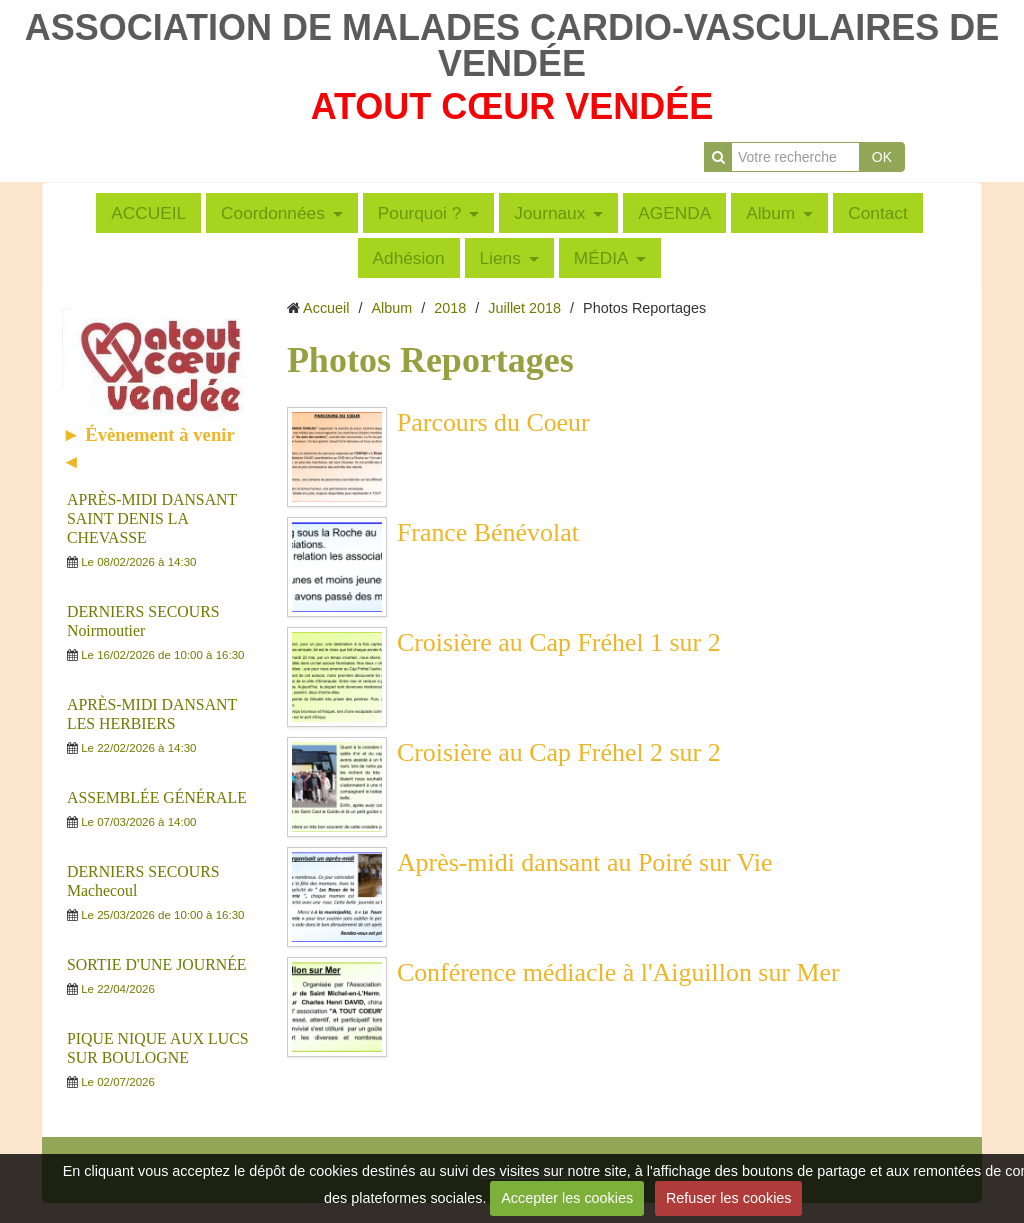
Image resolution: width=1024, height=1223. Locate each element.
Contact (878, 213)
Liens (500, 258)
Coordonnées (273, 213)
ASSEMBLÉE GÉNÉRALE (157, 797)
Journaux (549, 213)
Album (770, 213)
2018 (450, 308)
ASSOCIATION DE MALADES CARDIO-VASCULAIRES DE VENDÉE (512, 45)
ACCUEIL (148, 213)
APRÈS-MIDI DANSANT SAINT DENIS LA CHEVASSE (152, 518)
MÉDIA (601, 258)
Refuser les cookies (729, 1198)
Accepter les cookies (567, 1198)
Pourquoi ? (420, 213)
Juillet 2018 (524, 308)
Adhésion (409, 258)
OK (882, 157)
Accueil (326, 308)
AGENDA (674, 213)
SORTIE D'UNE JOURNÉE (157, 964)
